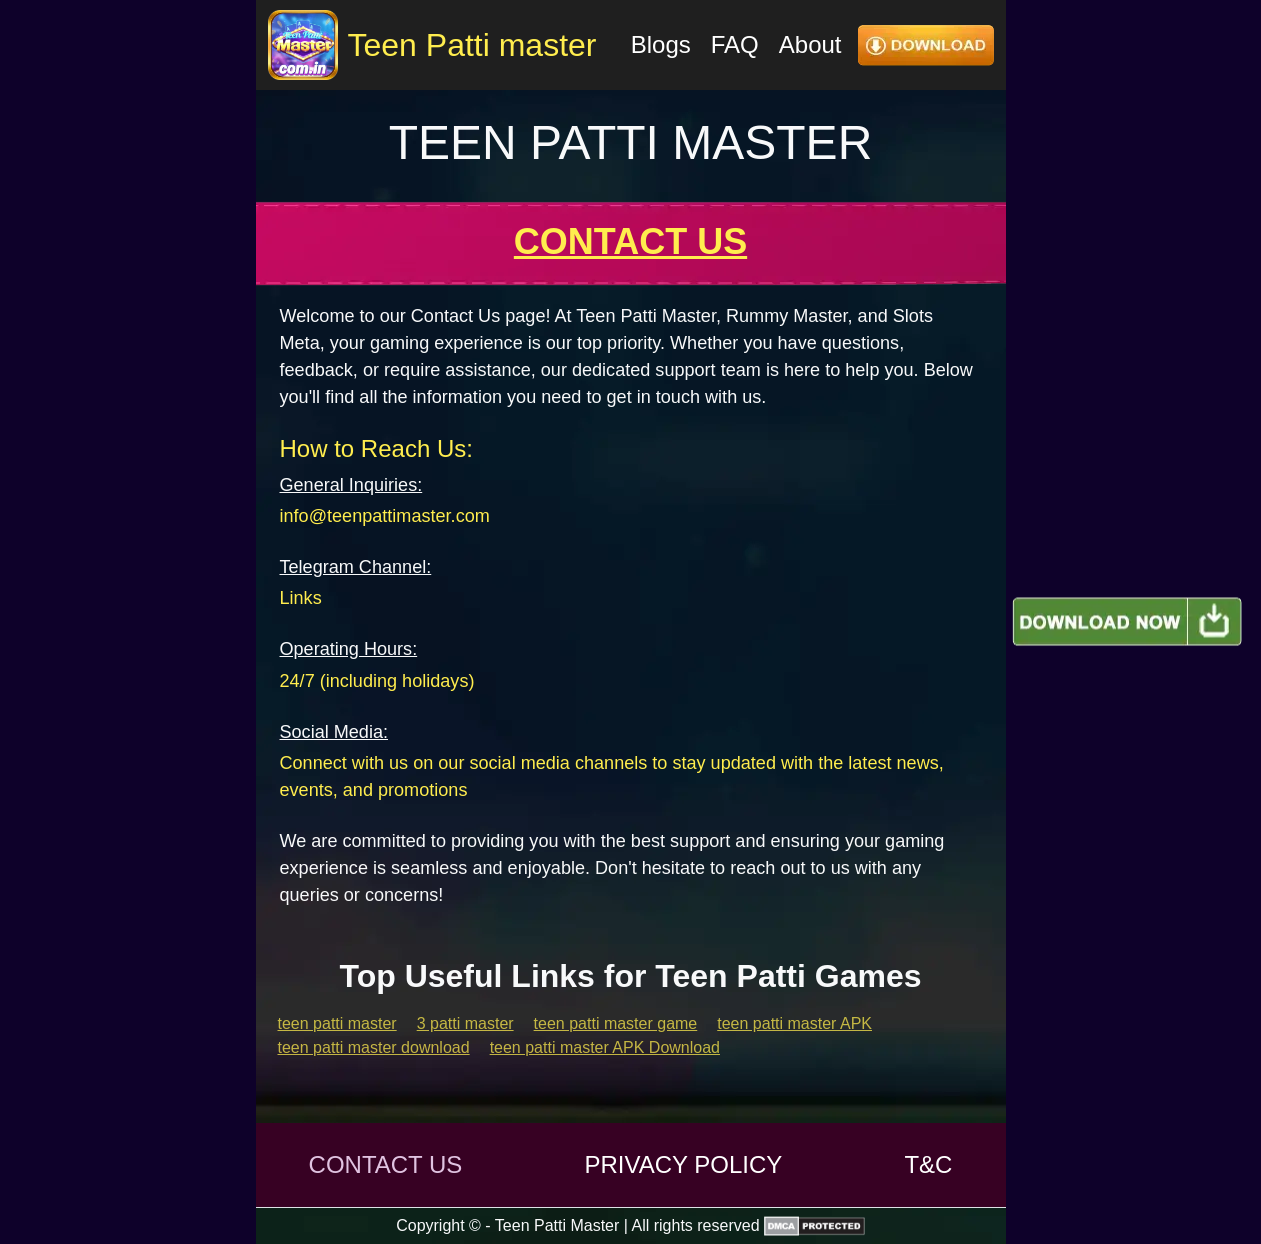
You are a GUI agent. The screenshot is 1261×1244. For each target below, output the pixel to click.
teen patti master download (374, 1047)
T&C (928, 1164)
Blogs (661, 44)
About (810, 44)
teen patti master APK (794, 1023)
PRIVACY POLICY (683, 1164)
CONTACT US (386, 1164)
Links (301, 598)
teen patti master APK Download (605, 1047)
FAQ (735, 44)
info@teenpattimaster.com (385, 516)
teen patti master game (616, 1023)
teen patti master (337, 1023)
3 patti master (465, 1023)
